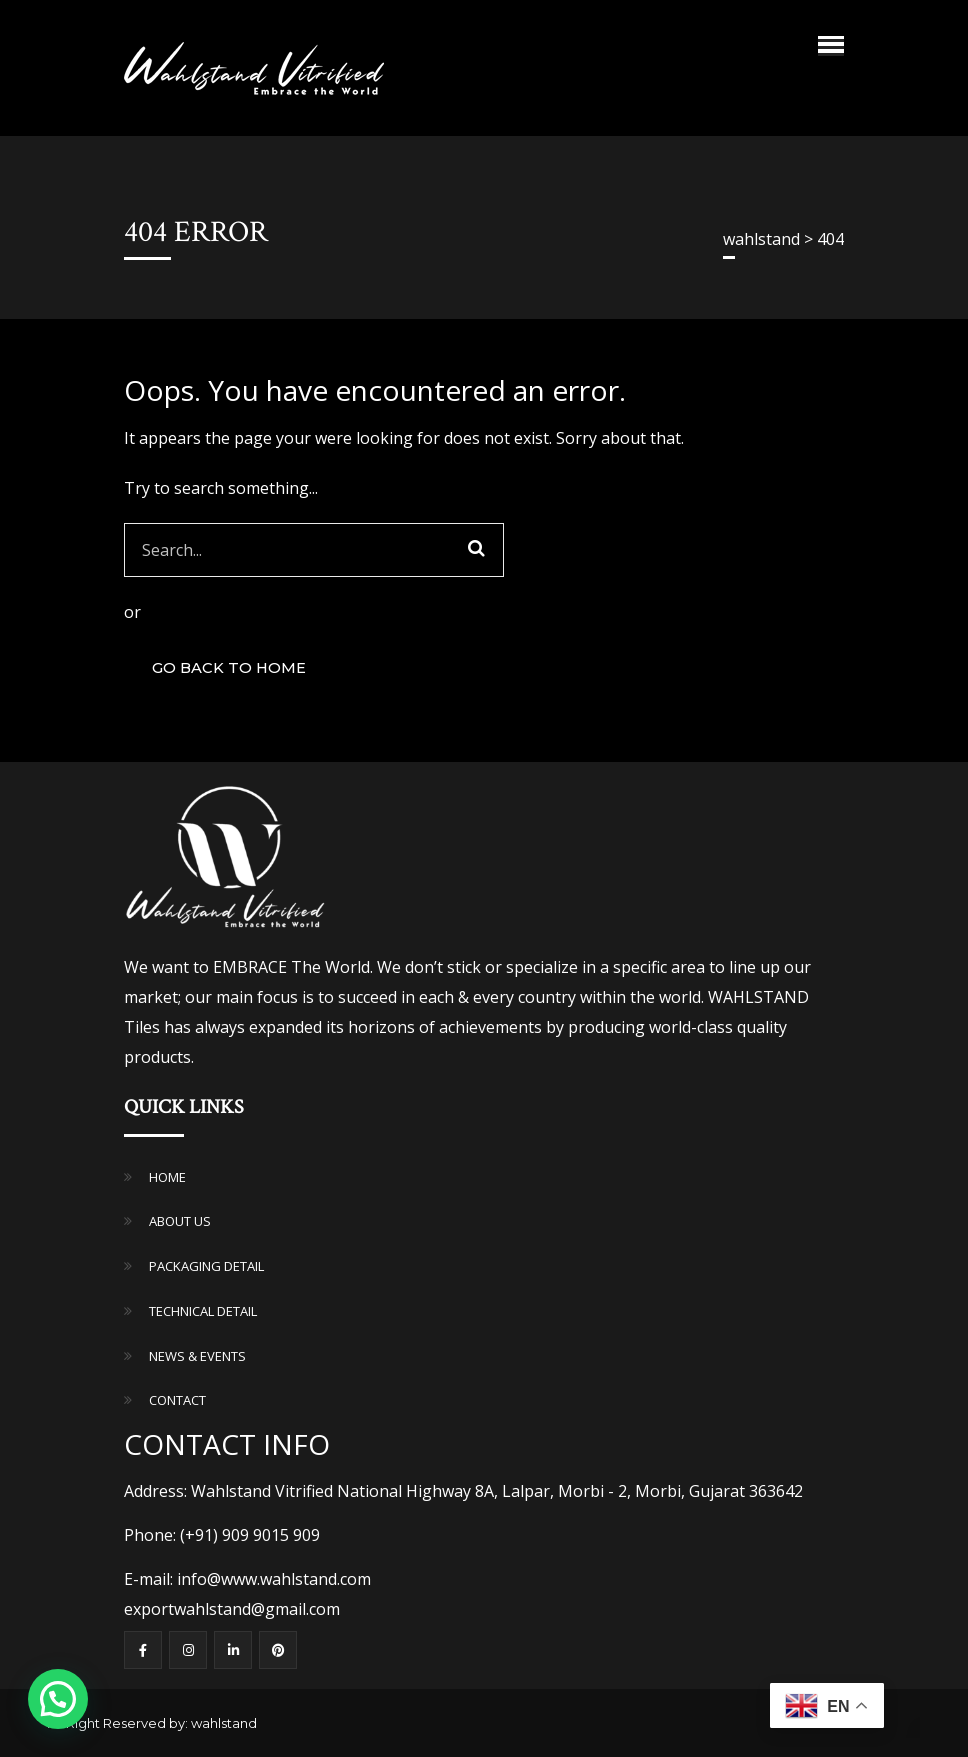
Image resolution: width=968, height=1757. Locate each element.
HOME (167, 1177)
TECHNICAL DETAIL (203, 1311)
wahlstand (224, 1723)
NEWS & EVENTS (197, 1356)
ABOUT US (180, 1221)
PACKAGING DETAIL (206, 1266)
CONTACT (177, 1400)
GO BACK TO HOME (229, 668)
